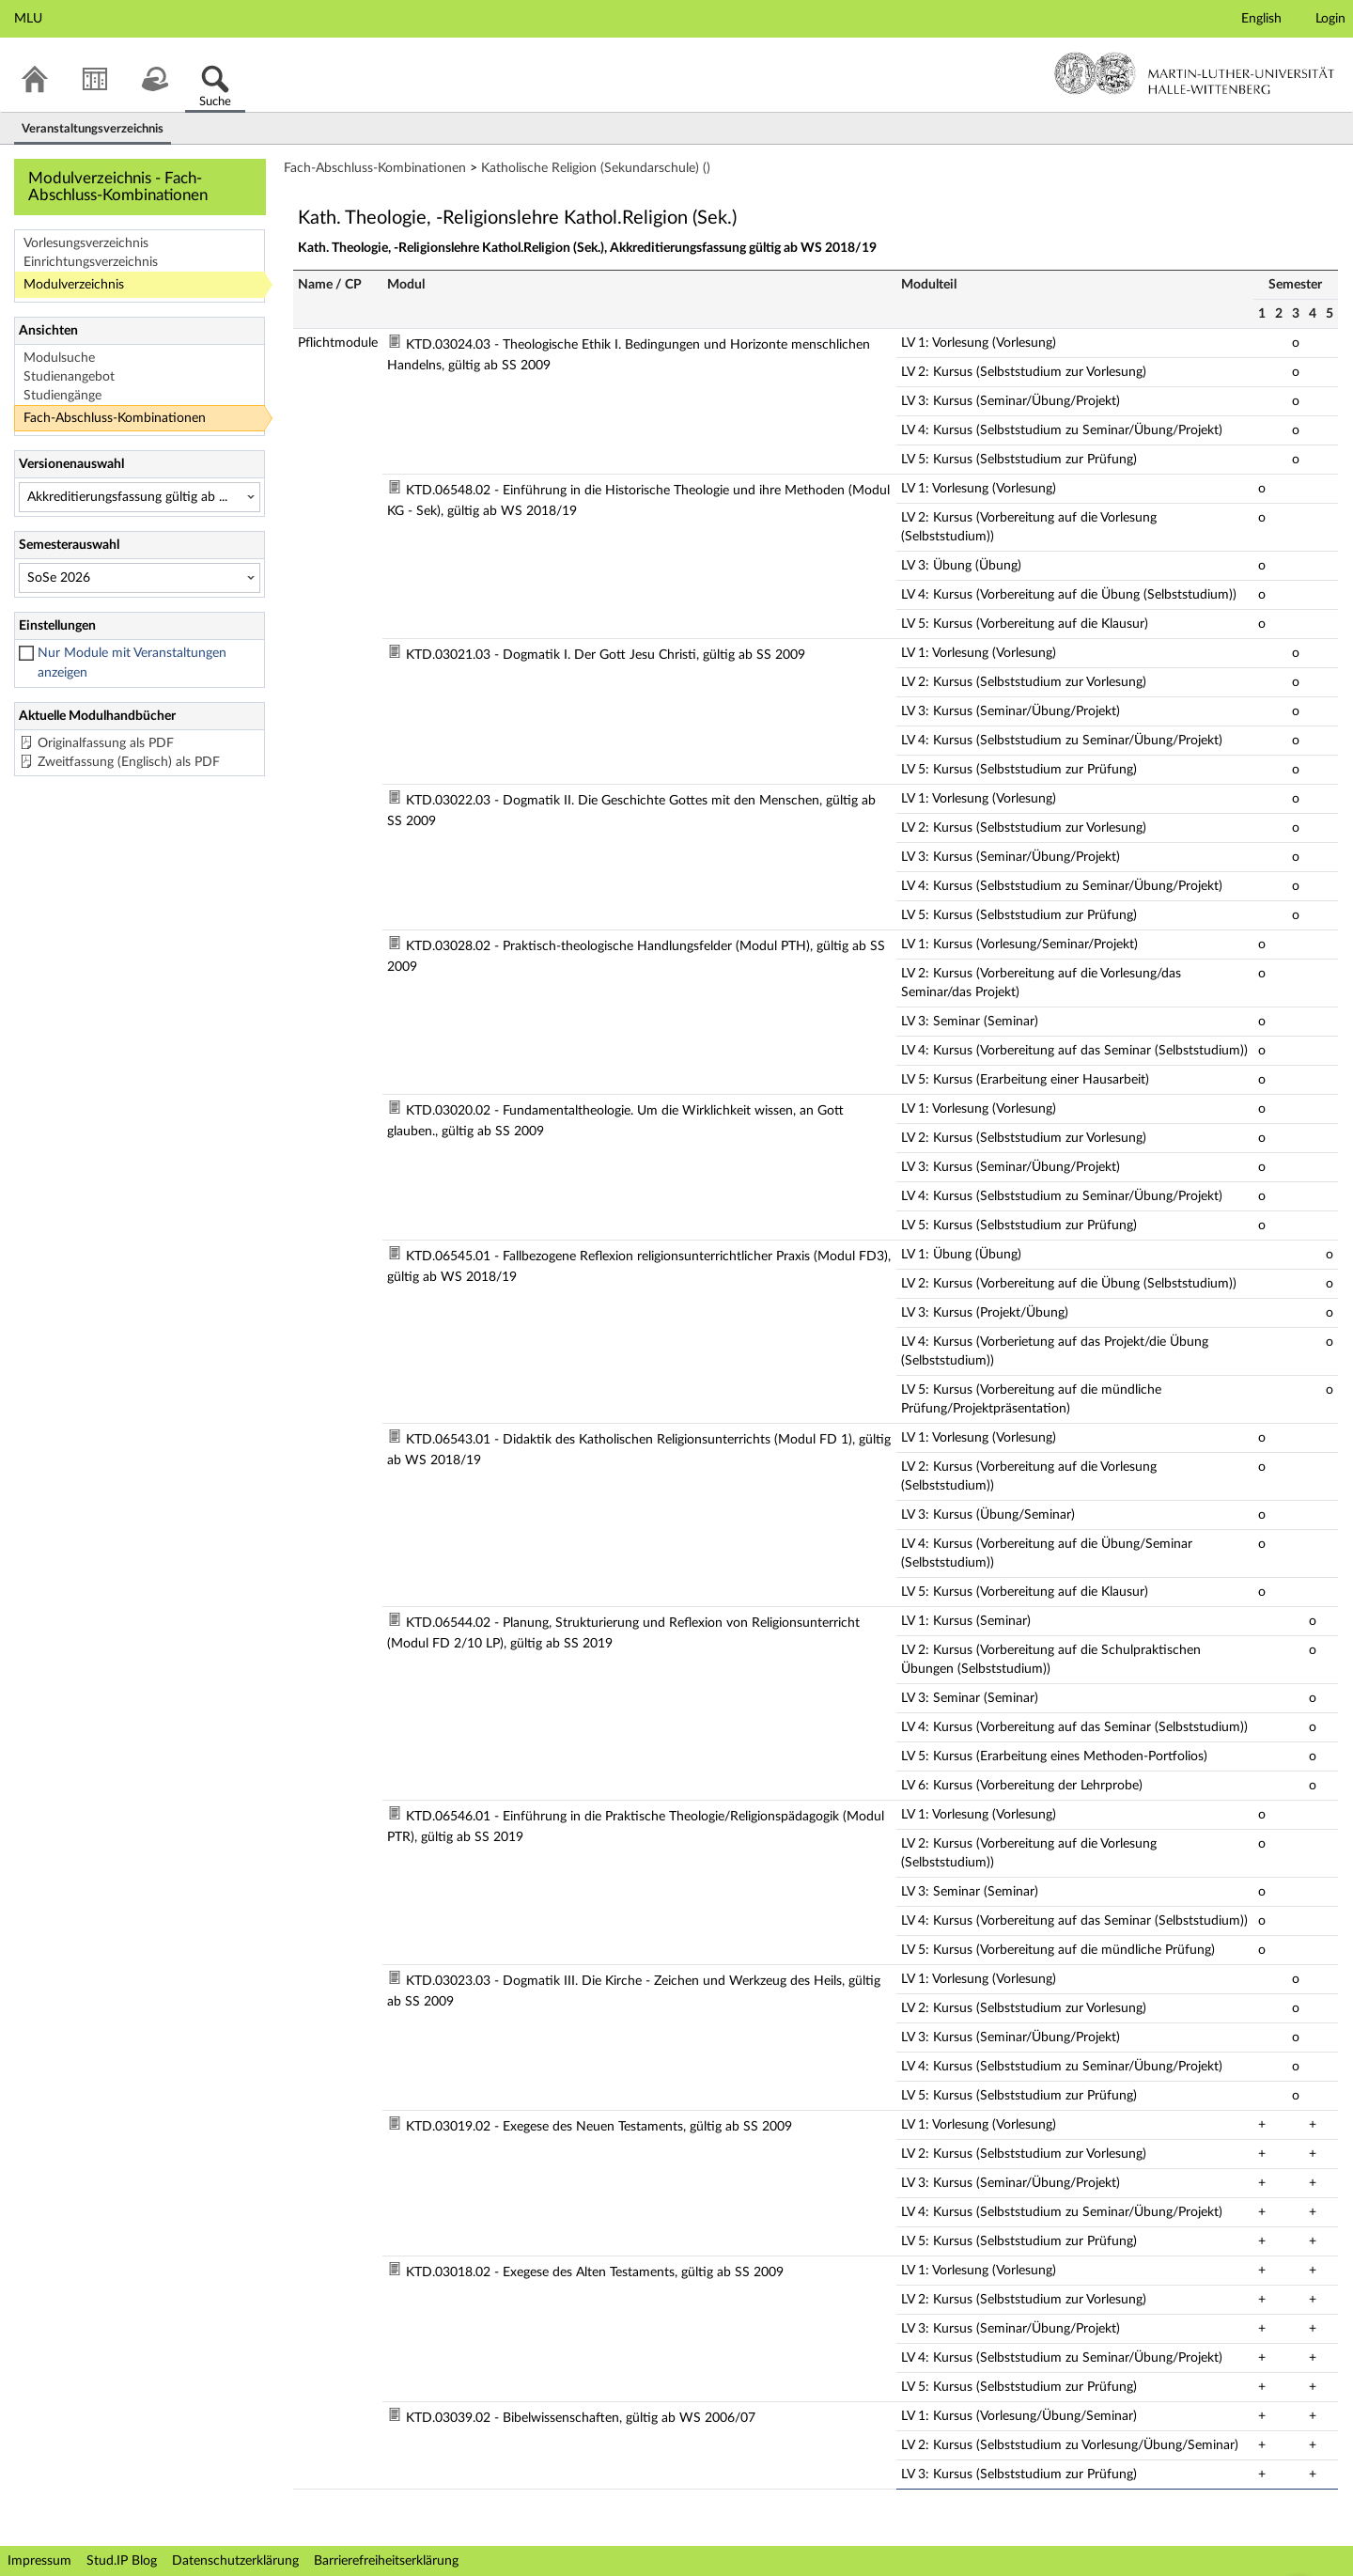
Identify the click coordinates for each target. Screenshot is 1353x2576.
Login (1330, 18)
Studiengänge (62, 395)
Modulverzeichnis (73, 284)
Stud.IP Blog (121, 2561)
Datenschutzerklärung (235, 2561)
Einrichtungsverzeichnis (90, 262)
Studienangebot (69, 376)
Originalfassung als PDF (106, 743)
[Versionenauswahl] (139, 497)
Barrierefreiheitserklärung (386, 2561)
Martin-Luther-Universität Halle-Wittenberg (1195, 73)
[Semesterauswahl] (139, 578)
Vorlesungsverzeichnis (85, 243)
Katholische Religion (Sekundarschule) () (595, 168)
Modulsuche (59, 358)
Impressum (39, 2561)
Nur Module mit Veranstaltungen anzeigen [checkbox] (132, 663)
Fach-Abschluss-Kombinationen (114, 418)
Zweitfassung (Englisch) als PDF (129, 762)
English (1261, 18)
